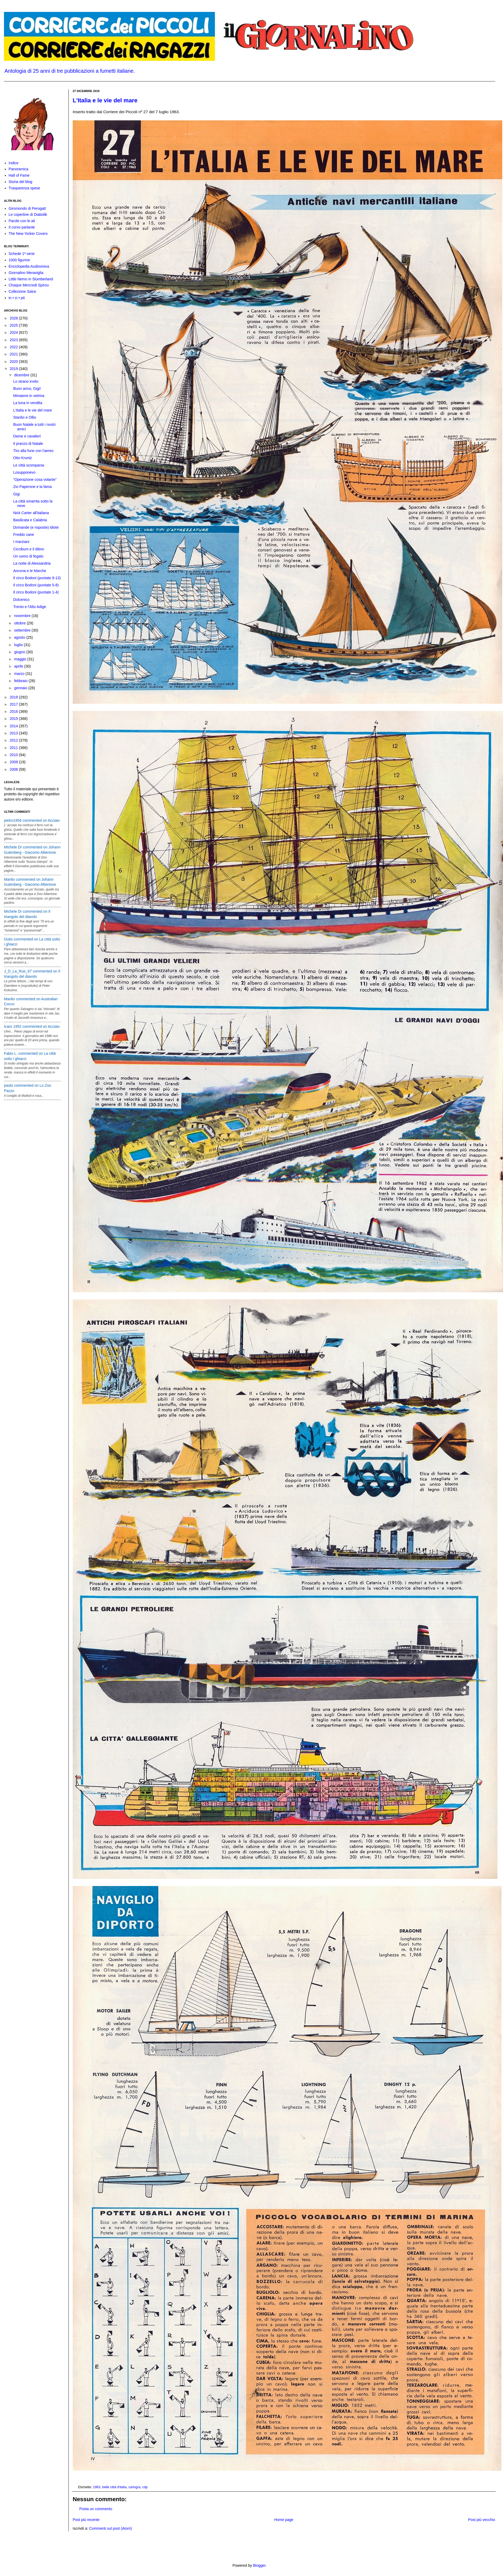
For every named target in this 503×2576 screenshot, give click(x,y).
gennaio (21, 688)
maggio (20, 659)
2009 (14, 762)
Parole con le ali (22, 221)
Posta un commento (95, 2509)
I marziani (21, 542)
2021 (14, 354)
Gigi (16, 494)
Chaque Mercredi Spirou (29, 285)
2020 (14, 361)
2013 (14, 733)
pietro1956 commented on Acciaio (32, 820)
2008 (14, 769)
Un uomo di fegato (28, 556)
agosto (20, 637)
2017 (14, 704)
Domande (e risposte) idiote (36, 527)
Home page (283, 2520)
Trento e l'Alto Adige (29, 607)
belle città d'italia (114, 2487)
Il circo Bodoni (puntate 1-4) (36, 592)
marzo (19, 674)
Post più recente (86, 2520)
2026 (14, 318)
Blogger (259, 2565)
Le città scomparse (28, 465)
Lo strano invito (25, 381)
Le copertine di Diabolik (28, 214)
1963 (96, 2487)
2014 (14, 726)
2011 (14, 748)
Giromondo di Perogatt (27, 208)
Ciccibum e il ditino (28, 549)
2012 (14, 740)
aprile (19, 666)
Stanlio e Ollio (24, 417)
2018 (14, 697)
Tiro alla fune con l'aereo (33, 451)
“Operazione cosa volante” (35, 479)
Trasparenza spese (24, 188)
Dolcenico (21, 599)
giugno (20, 652)
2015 (14, 718)
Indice (14, 163)
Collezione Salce (22, 291)
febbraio (21, 681)
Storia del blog (21, 182)
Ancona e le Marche (29, 571)
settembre (22, 630)
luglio (19, 645)
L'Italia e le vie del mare (105, 100)
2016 (14, 711)
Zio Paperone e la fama (32, 487)
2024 (14, 332)
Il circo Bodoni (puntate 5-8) (36, 585)
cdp (144, 2487)
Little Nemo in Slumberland (31, 279)
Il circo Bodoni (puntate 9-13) (37, 578)
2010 (14, 755)
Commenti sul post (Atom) (110, 2528)
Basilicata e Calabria (30, 520)
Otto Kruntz (22, 458)
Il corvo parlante (22, 227)
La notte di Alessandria (32, 563)
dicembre (22, 375)
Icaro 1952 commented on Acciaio (32, 1026)
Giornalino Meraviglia (26, 273)
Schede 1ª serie (22, 254)
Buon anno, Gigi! (27, 388)
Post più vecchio (481, 2520)
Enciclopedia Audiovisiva (29, 266)
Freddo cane (23, 534)
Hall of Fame (19, 175)
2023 (14, 340)
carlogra (134, 2487)
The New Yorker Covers (28, 233)
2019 (14, 369)
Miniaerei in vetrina (28, 396)
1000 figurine (19, 260)
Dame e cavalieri (27, 436)
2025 (14, 325)
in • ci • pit (17, 298)
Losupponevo (24, 472)
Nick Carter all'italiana (31, 513)
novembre (22, 616)
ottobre (20, 623)
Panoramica (19, 169)
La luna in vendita (27, 403)
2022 (14, 347)
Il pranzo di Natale (28, 443)
